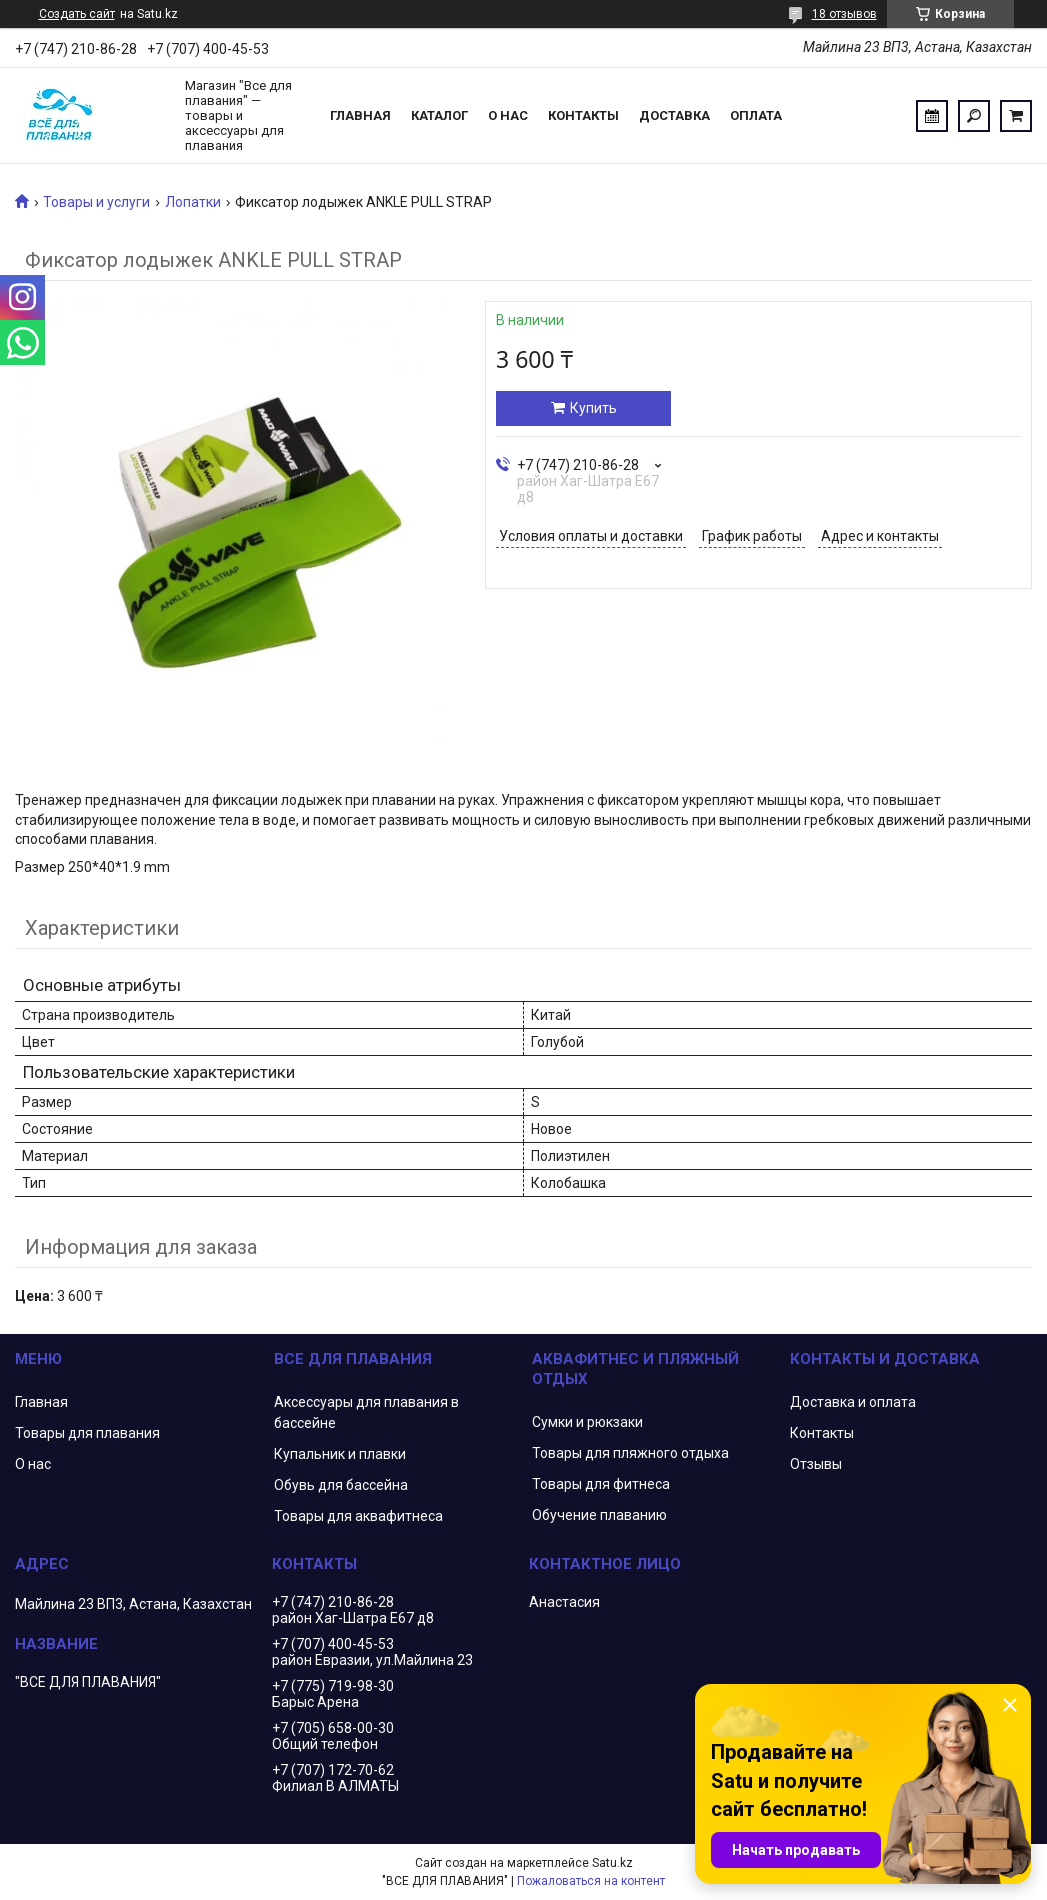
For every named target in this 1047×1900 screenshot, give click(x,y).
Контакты (583, 115)
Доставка (674, 115)
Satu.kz (612, 1863)
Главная (360, 115)
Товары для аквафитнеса (358, 1516)
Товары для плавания (87, 1433)
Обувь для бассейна (341, 1485)
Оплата (756, 115)
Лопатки (193, 202)
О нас (508, 115)
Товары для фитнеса (601, 1484)
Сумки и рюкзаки (587, 1422)
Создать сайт (77, 14)
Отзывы (816, 1464)
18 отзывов (844, 14)
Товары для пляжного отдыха (630, 1453)
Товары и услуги (96, 202)
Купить (593, 408)
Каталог (439, 115)
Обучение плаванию (599, 1515)
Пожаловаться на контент (591, 1881)
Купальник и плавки (340, 1454)
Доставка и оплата (853, 1402)
